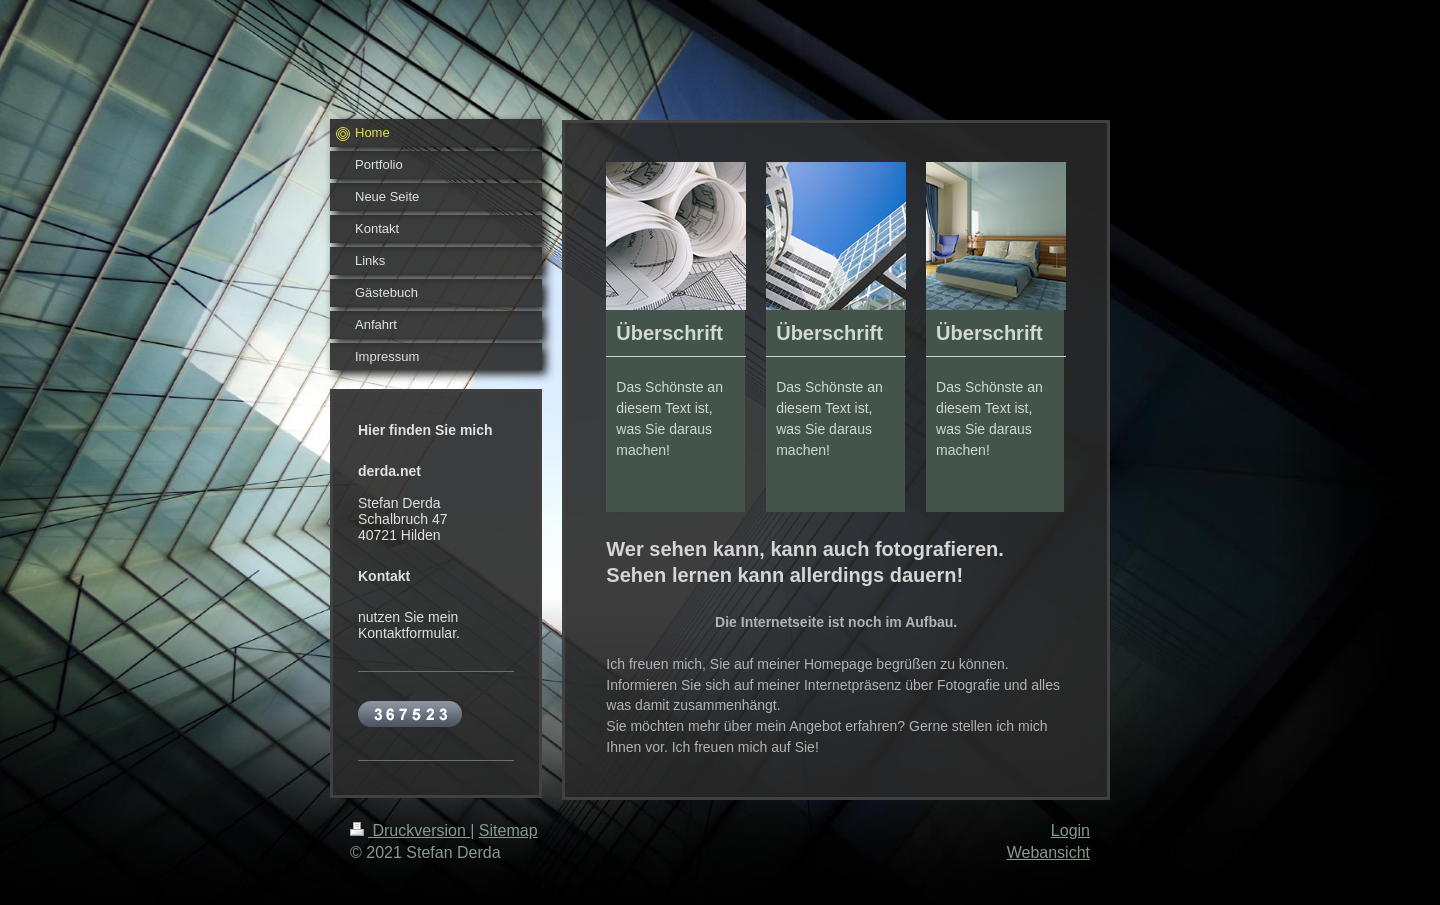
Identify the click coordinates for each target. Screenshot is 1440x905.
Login (1070, 830)
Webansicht (1048, 852)
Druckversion (410, 830)
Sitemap (508, 830)
